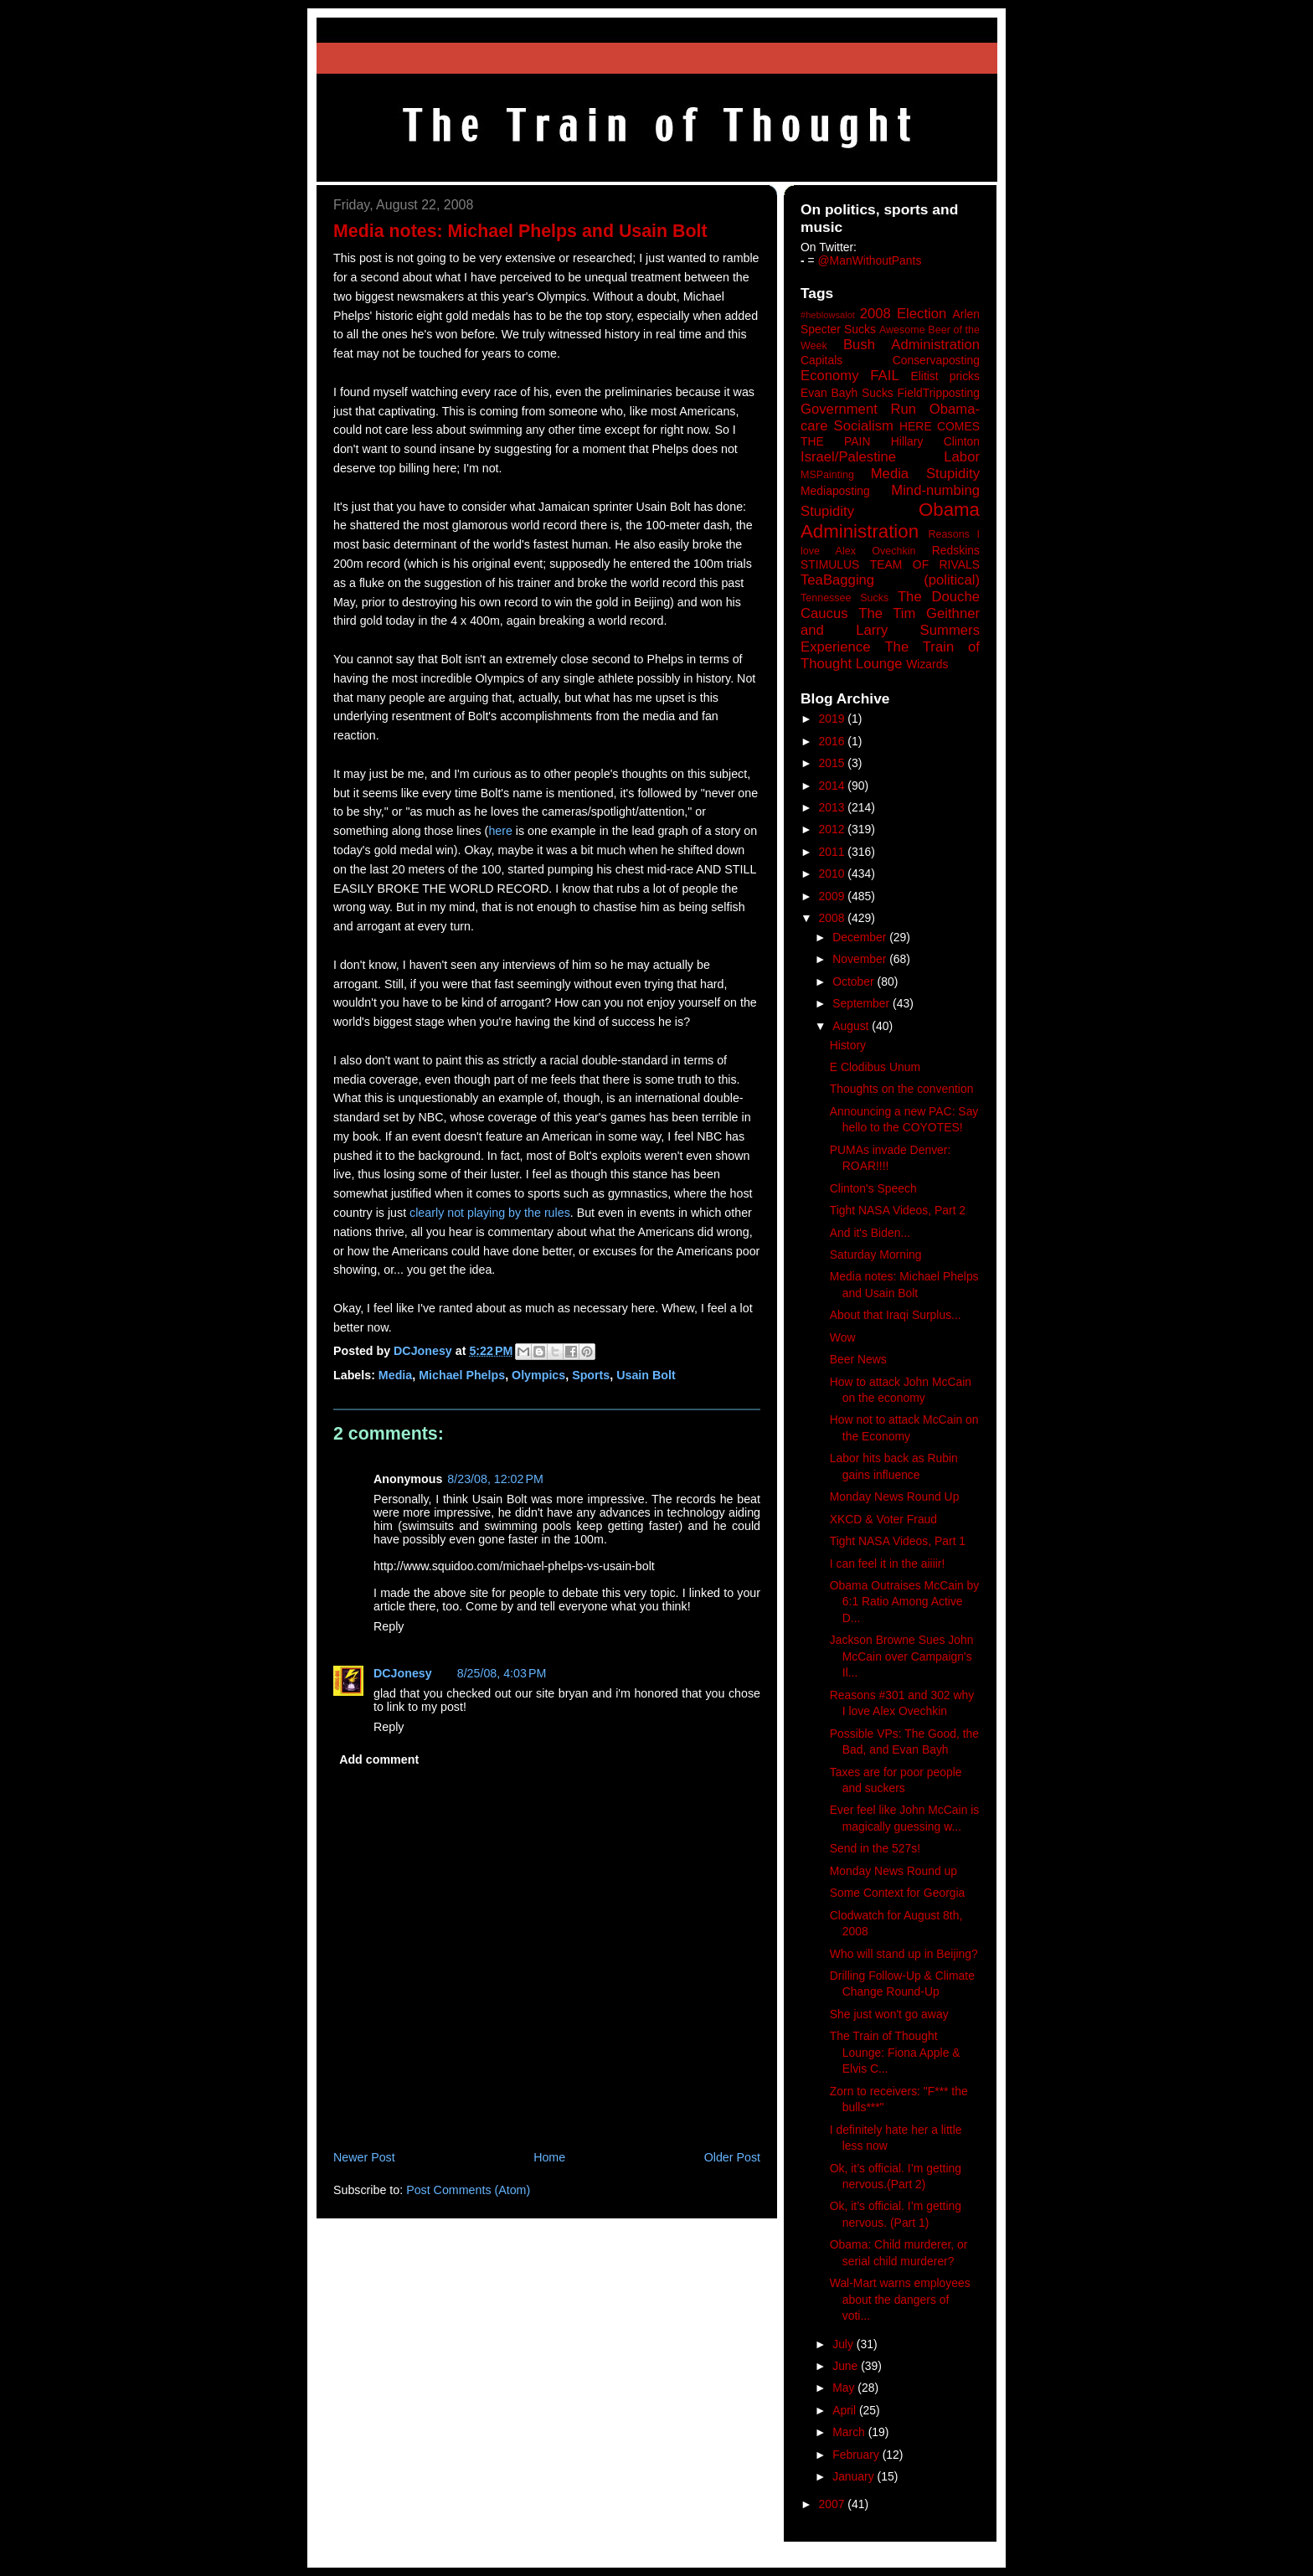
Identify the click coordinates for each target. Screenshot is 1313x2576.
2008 (833, 918)
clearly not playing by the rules (489, 1212)
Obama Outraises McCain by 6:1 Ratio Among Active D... (905, 1602)
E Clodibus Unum (875, 1067)
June (846, 2365)
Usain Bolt (645, 1375)
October (854, 981)
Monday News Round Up (895, 1496)
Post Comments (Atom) (468, 2190)
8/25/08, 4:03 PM (502, 1673)
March (850, 2432)
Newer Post (364, 2157)
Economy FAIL (850, 376)
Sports (591, 1375)
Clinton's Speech (873, 1188)
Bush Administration (911, 345)
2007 (833, 2504)
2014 (833, 785)
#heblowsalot (828, 315)
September (862, 1003)
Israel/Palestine (848, 457)
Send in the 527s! (875, 1848)
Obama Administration (890, 521)
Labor (962, 457)
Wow (843, 1337)
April (845, 2410)
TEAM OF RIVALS (925, 564)
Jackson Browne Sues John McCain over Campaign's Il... (902, 1656)
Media (395, 1375)
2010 (833, 873)
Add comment (379, 1759)
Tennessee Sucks (844, 598)
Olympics (538, 1375)
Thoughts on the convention (902, 1088)
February (857, 2454)
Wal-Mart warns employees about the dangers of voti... (900, 2299)
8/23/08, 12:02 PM (495, 1479)
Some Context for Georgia (897, 1892)
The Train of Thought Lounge (890, 655)
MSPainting (827, 475)
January (854, 2476)
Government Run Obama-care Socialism (890, 417)
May (844, 2387)
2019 (833, 718)
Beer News (858, 1359)
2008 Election (903, 314)
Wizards (927, 664)
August (852, 1026)
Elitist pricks (945, 376)
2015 (833, 763)
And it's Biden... (870, 1232)
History (848, 1045)
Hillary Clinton (935, 441)
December (860, 937)
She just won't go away (889, 2014)
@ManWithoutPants (870, 260)
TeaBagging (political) (890, 580)
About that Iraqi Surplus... (895, 1314)
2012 (833, 829)
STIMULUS (830, 564)
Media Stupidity (925, 474)
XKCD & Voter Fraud (883, 1519)
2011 (833, 851)
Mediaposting (835, 490)
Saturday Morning (876, 1254)
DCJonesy (402, 1673)
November (860, 959)
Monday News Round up (893, 1871)
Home (549, 2157)
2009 (833, 896)
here (500, 830)
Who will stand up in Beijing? (904, 1953)
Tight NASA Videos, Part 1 (897, 1541)
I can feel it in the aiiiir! (887, 1563)
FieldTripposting (939, 392)
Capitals (821, 360)
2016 (833, 741)
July (844, 2344)
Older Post (732, 2157)
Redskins (956, 550)
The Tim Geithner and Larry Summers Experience (890, 630)
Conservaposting (936, 360)
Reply (388, 1626)
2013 (833, 807)
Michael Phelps (462, 1375)
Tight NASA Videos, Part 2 (897, 1210)
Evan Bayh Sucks (847, 392)
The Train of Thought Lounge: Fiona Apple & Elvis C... (895, 2052)
